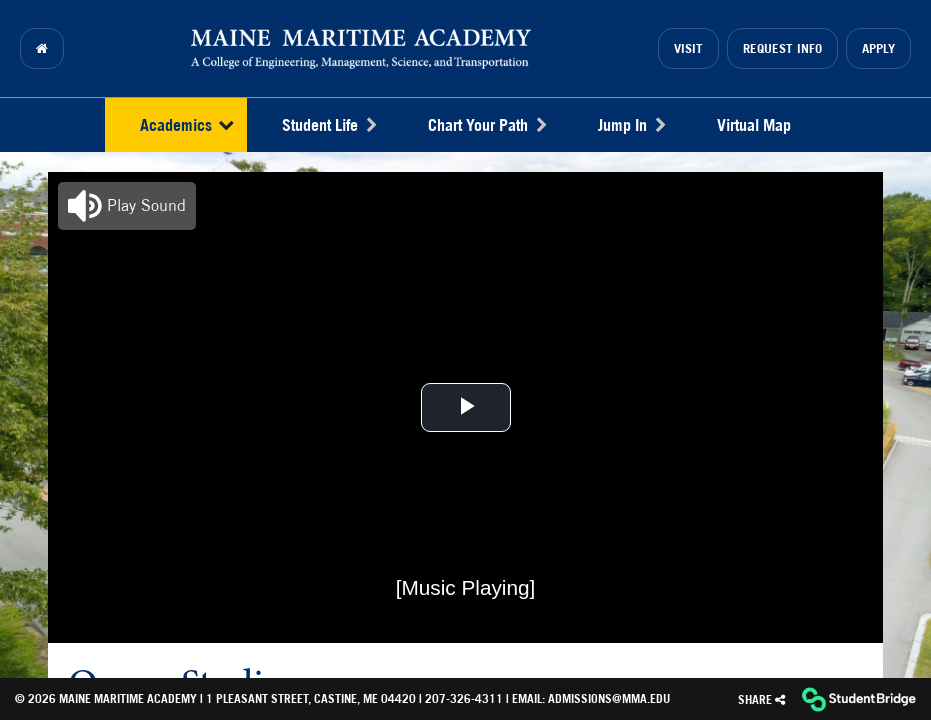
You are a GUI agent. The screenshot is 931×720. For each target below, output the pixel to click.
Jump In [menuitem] (631, 125)
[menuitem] (42, 48)
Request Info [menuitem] (782, 48)
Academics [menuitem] (187, 125)
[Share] (761, 699)
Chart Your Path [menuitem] (487, 125)
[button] (127, 206)
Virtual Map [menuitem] (754, 125)
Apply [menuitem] (878, 48)
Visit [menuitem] (688, 48)
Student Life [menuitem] (329, 125)
